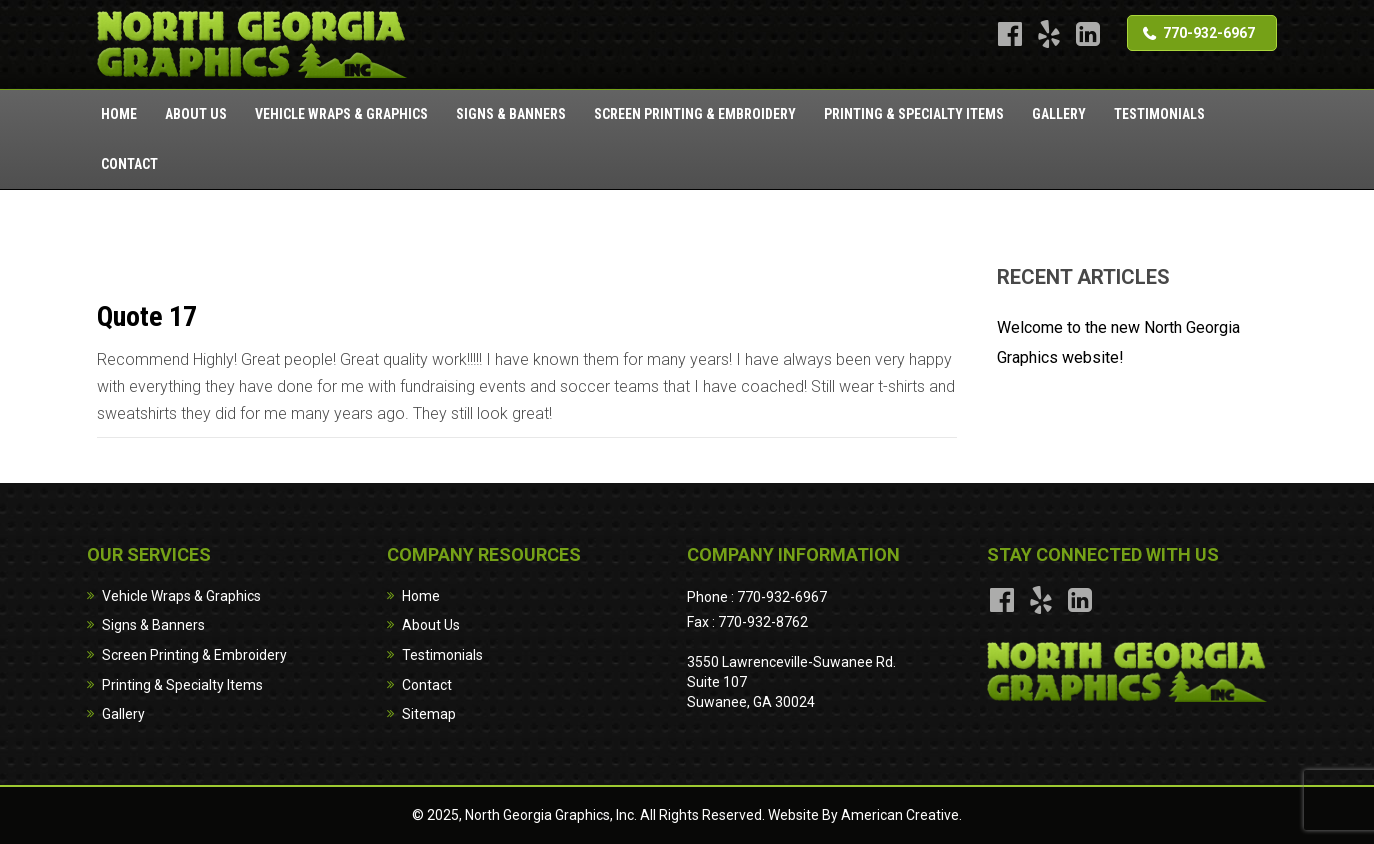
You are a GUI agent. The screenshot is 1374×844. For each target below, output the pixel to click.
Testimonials (442, 655)
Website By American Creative (863, 815)
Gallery (123, 714)
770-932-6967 (1209, 33)
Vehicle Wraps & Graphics (181, 596)
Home (421, 596)
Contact (427, 685)
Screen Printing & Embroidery (194, 655)
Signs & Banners (153, 625)
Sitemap (429, 714)
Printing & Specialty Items (182, 685)
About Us (431, 625)
